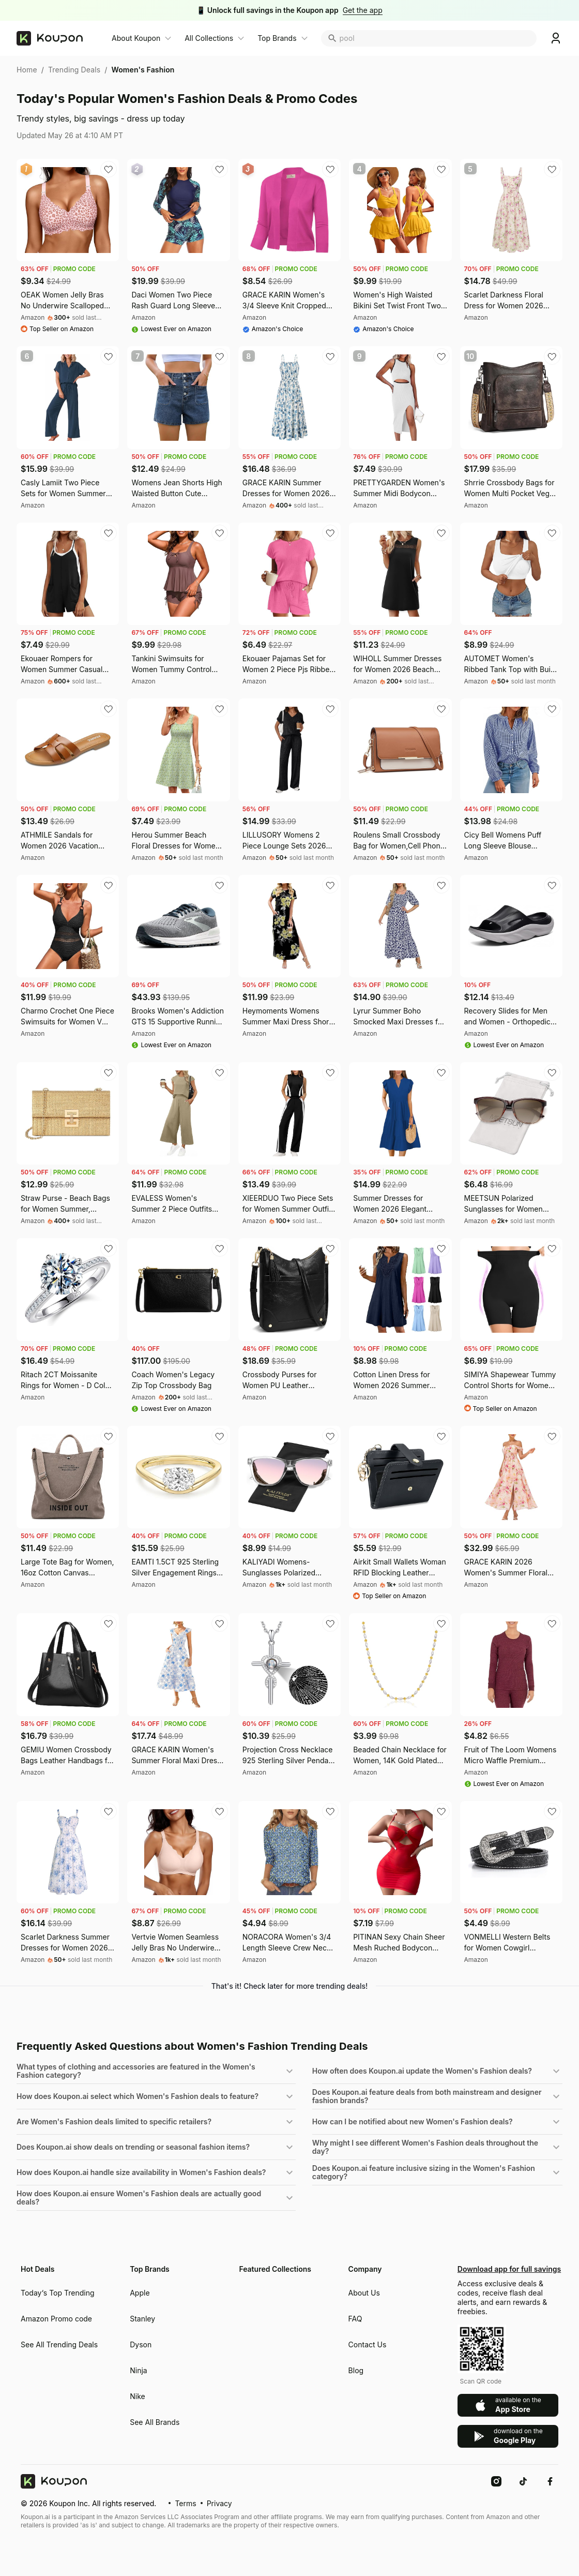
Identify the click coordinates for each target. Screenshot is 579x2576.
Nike (137, 2396)
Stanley (142, 2318)
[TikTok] (523, 2480)
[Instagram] (496, 2480)
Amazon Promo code (56, 2318)
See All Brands (154, 2422)
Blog (356, 2370)
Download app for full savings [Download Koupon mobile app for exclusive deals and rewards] (508, 2269)
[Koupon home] (58, 38)
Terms (185, 2503)
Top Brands (276, 38)
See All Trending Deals (59, 2344)
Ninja (138, 2370)
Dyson (140, 2344)
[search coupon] (438, 38)
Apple (139, 2292)
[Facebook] (550, 2480)
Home (27, 69)
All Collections (209, 38)
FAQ (355, 2318)
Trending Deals (74, 69)
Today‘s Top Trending (58, 2292)
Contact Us (367, 2344)
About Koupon (136, 38)
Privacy (219, 2503)
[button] (156, 2071)
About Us (364, 2292)
